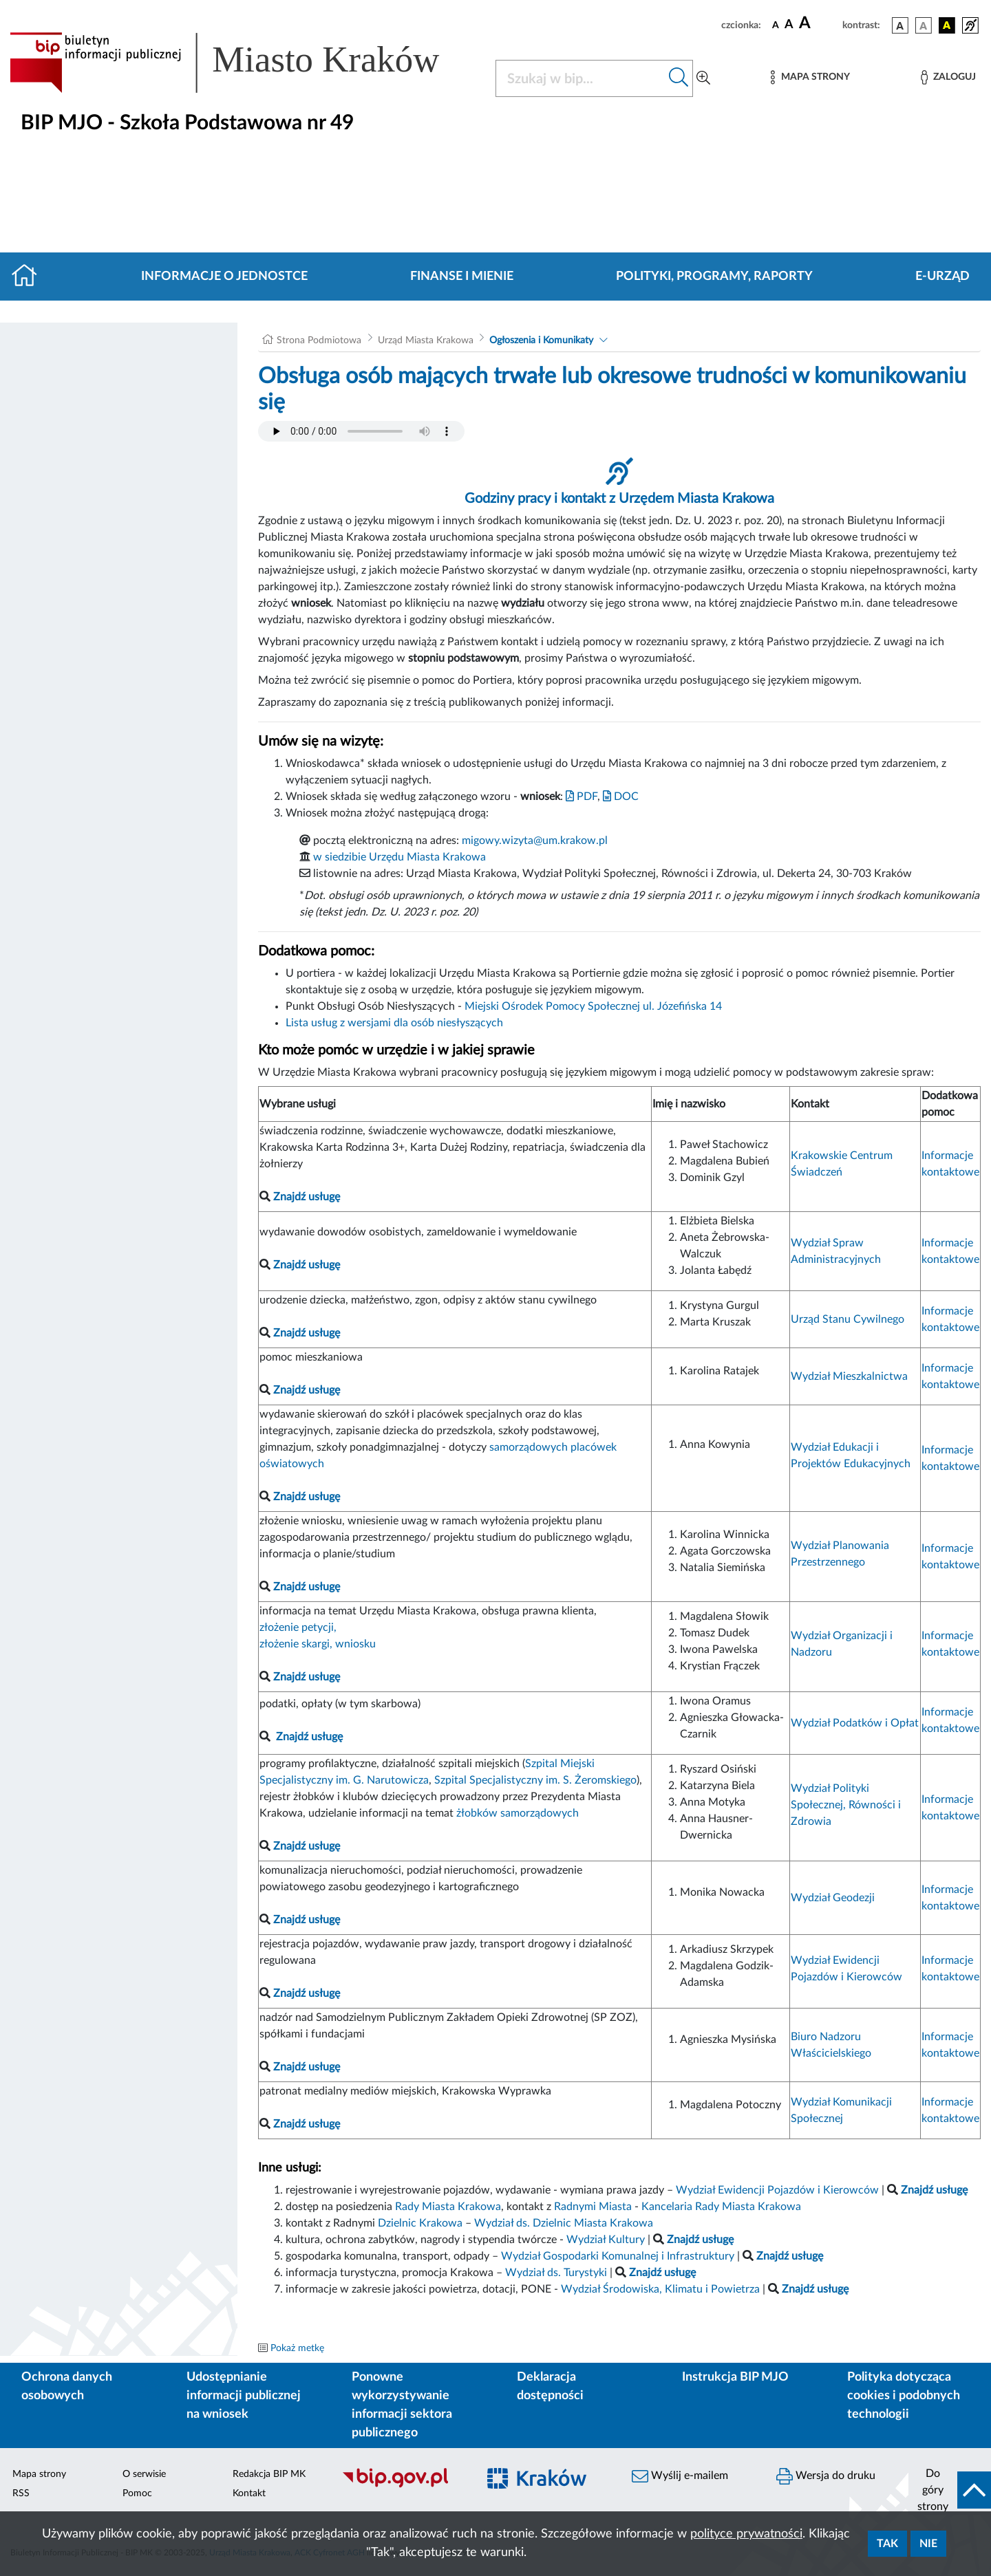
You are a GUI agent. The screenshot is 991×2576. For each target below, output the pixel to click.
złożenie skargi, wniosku (317, 1643)
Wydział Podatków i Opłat (855, 1723)
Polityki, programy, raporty (714, 276)
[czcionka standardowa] (775, 25)
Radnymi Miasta (593, 2206)
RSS (21, 2493)
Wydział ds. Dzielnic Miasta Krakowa (563, 2223)
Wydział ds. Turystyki (556, 2272)
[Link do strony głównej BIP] (244, 62)
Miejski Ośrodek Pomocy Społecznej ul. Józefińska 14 (593, 1006)
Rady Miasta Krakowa (448, 2206)
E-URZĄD (942, 276)
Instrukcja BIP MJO (735, 2377)
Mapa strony (39, 2474)
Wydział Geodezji (833, 1897)
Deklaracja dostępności (550, 2386)
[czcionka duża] (819, 23)
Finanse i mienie (461, 276)
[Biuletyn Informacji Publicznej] (403, 2486)
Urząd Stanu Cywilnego (847, 1319)
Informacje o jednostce (224, 276)
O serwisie (144, 2474)
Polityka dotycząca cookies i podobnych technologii (903, 2396)
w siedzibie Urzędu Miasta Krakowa (399, 857)
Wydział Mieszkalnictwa (849, 1376)
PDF (581, 796)
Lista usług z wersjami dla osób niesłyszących (394, 1022)
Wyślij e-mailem (680, 2476)
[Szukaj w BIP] (580, 78)
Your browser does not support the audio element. (361, 431)
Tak (887, 2543)
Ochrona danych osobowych (66, 2386)
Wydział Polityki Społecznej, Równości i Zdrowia (846, 1805)
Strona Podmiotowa (319, 340)
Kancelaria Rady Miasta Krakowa (721, 2206)
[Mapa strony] (810, 77)
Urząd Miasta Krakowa (425, 340)
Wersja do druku (825, 2476)
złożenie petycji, (298, 1627)
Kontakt (249, 2493)
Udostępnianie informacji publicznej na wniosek (244, 2396)
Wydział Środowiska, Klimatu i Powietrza (660, 2289)
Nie (928, 2543)
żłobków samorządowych (517, 1813)
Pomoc (137, 2493)
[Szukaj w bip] (679, 78)
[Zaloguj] (948, 77)
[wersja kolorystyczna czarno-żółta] (947, 25)
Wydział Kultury (605, 2239)
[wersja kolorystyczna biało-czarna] (923, 25)
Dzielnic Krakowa (420, 2223)
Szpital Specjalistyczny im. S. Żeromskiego (535, 1780)
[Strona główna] (30, 276)
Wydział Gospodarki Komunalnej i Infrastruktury (617, 2256)
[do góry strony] (949, 2490)
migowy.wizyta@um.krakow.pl (535, 840)
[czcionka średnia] (789, 25)
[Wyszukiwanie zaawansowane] (703, 78)
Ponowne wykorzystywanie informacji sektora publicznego (402, 2405)
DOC (621, 796)
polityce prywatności (746, 2534)
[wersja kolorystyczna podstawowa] (900, 25)
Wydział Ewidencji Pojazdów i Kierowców (777, 2190)
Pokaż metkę (297, 2348)
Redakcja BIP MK (269, 2474)
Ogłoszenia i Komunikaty (541, 340)
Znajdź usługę (309, 1736)
